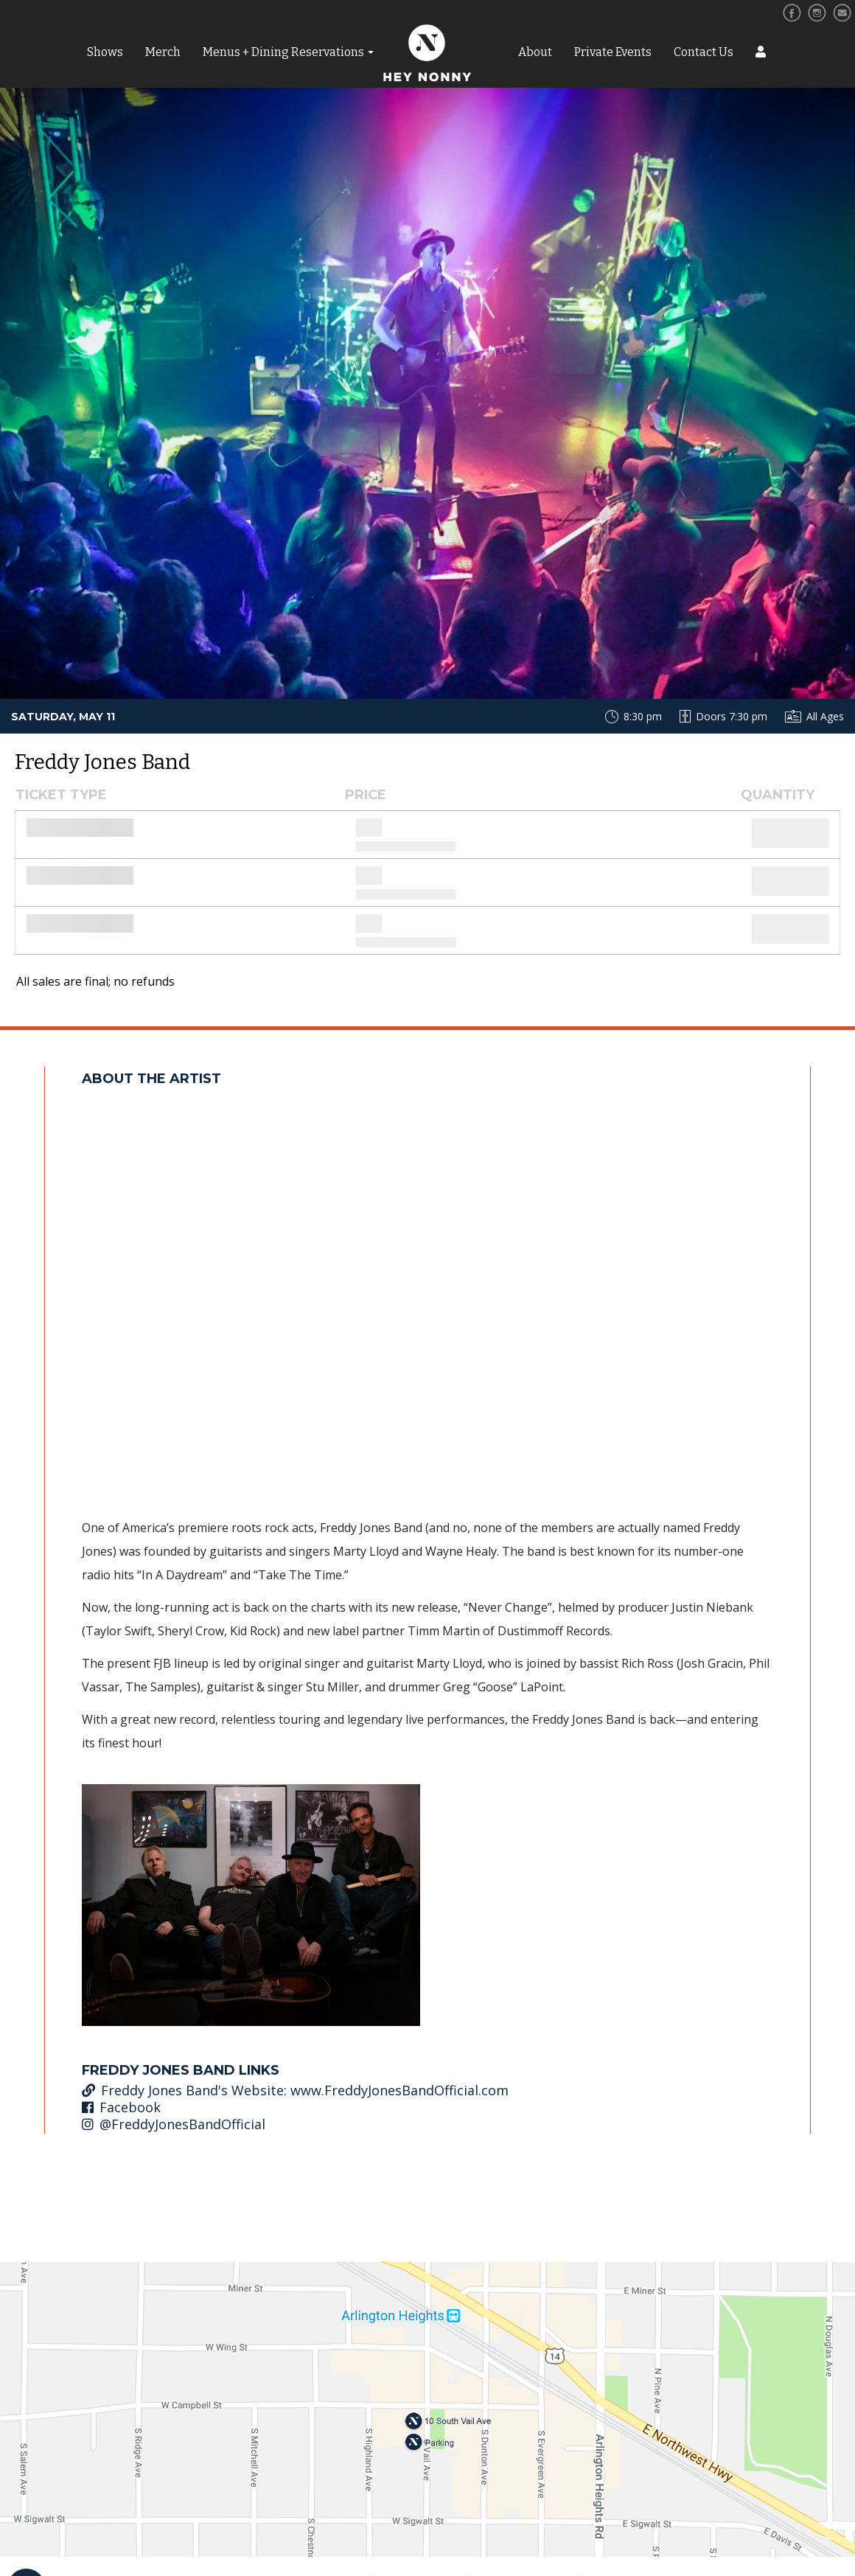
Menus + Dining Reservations (283, 52)
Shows (105, 52)
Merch (163, 52)
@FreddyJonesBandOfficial (173, 2124)
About (535, 52)
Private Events (613, 52)
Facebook (121, 2107)
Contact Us (703, 52)
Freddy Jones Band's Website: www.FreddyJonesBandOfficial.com (295, 2090)
